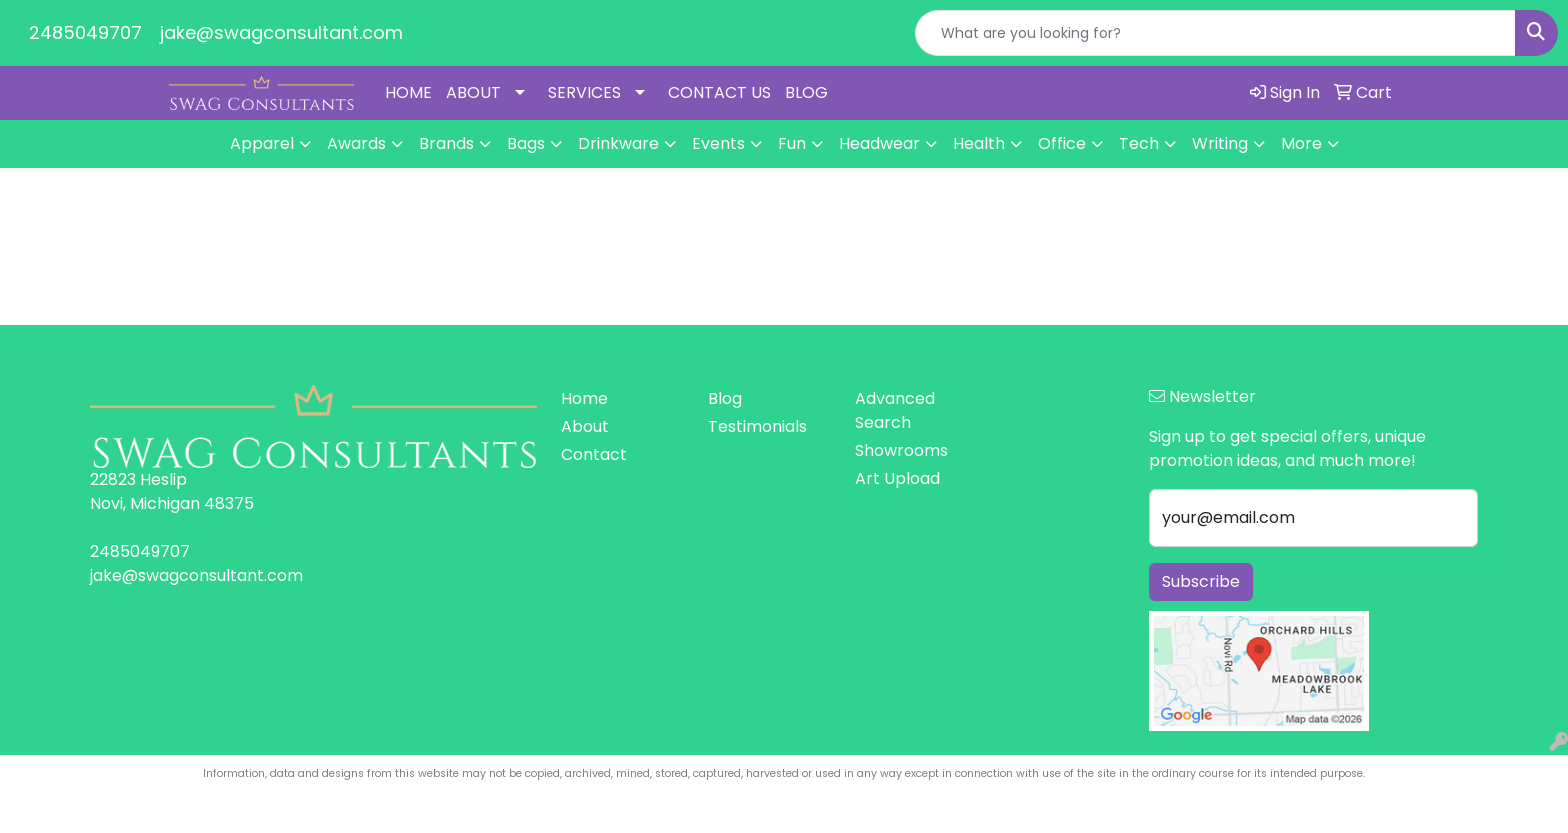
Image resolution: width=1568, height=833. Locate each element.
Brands (446, 143)
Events (718, 143)
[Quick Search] (1215, 33)
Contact (594, 454)
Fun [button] (792, 143)
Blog (725, 398)
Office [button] (1062, 143)
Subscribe (1201, 581)
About (585, 426)
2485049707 (85, 32)
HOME (408, 92)
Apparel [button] (262, 143)
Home (584, 398)
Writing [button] (1220, 143)
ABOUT (473, 92)
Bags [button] (526, 143)
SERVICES (584, 92)
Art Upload (897, 478)
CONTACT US (719, 92)
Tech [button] (1139, 143)
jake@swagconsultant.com (281, 32)
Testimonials (757, 426)
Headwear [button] (879, 143)
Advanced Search (895, 410)
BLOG (806, 92)
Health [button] (979, 143)
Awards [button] (356, 143)
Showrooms (901, 450)
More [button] (1301, 143)
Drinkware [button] (618, 143)
